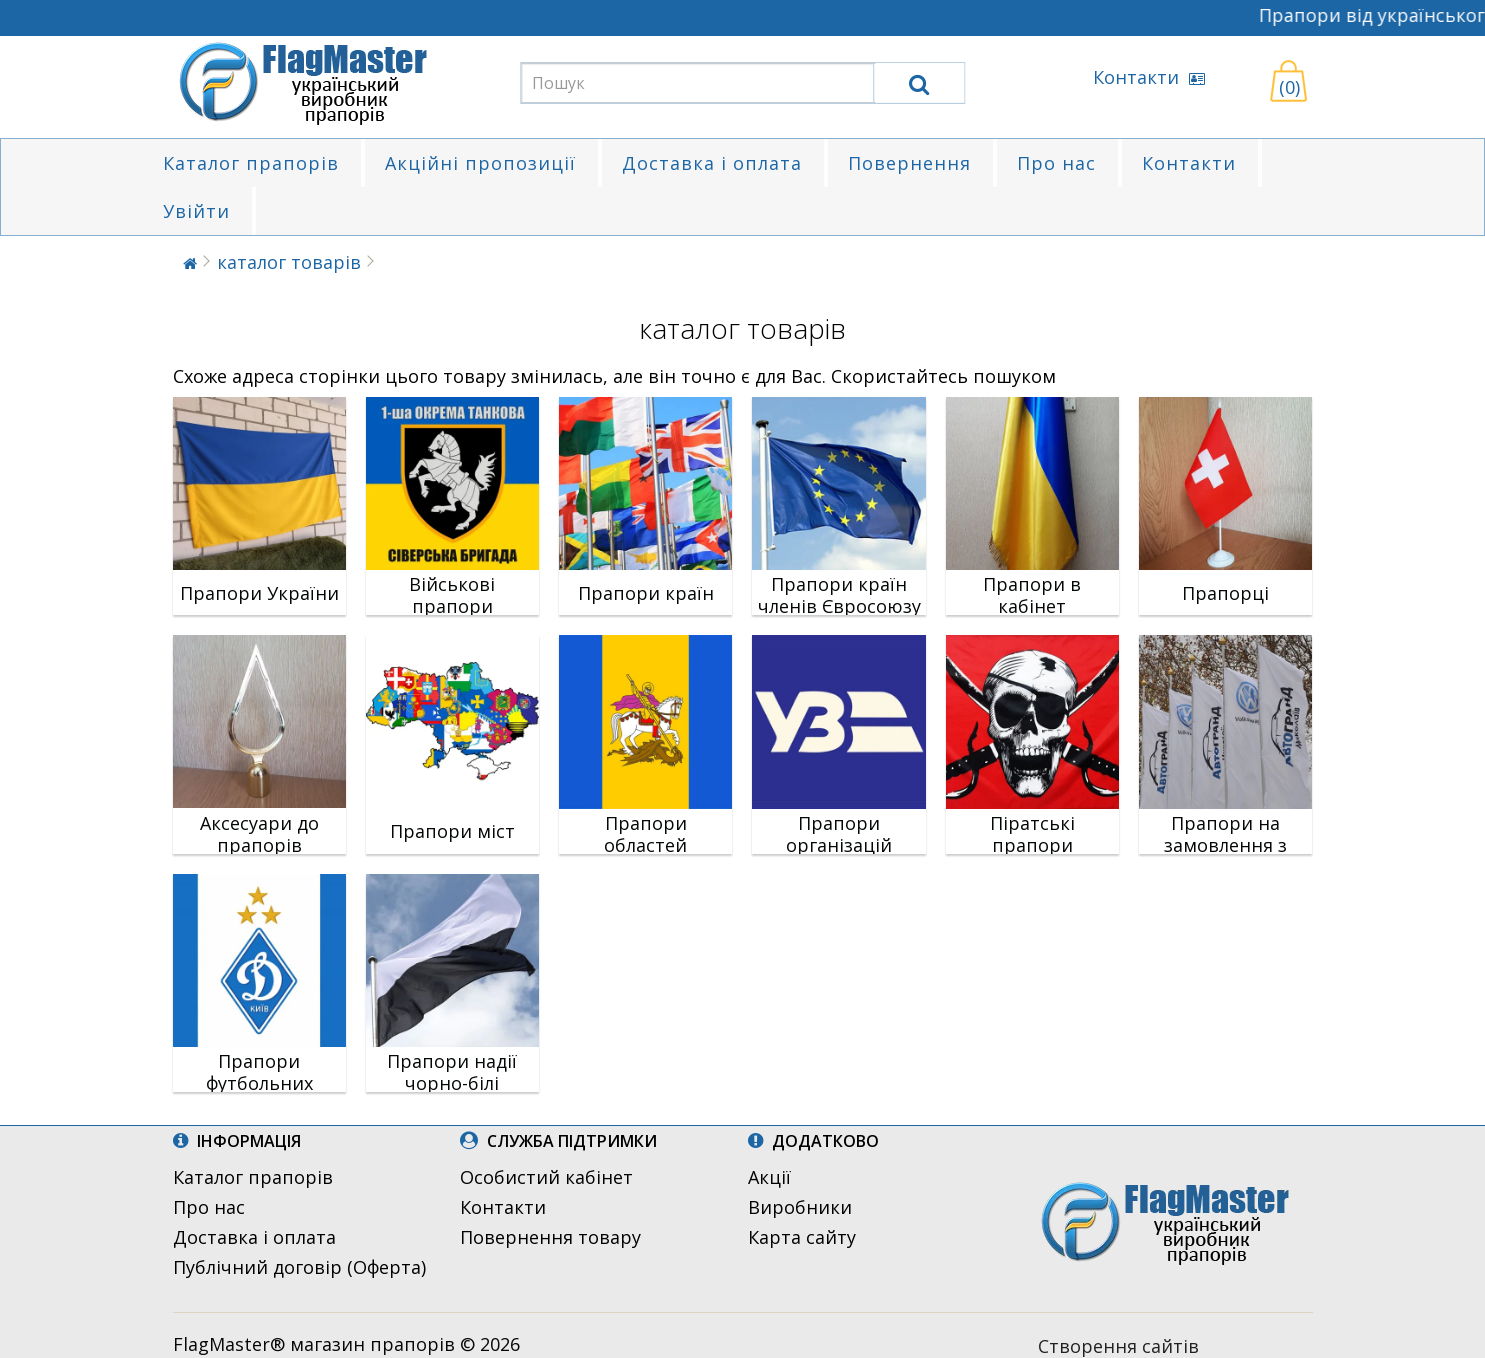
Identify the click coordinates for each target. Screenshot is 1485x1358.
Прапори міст (452, 831)
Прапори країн (646, 593)
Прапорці (1225, 593)
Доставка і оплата (712, 163)
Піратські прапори (1032, 834)
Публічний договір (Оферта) (299, 1267)
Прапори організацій (839, 834)
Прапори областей (645, 834)
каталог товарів (289, 262)
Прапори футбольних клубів (259, 1083)
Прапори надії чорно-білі (452, 1072)
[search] (919, 83)
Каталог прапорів (251, 163)
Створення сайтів (1118, 1346)
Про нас (1056, 163)
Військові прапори (452, 595)
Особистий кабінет (546, 1177)
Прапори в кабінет (1032, 595)
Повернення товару (550, 1237)
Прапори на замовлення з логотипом (1225, 845)
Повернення (909, 163)
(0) (1289, 87)
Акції (769, 1177)
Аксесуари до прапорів (259, 834)
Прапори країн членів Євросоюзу (839, 595)
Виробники (800, 1207)
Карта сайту (802, 1237)
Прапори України (259, 593)
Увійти (196, 211)
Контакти (1149, 77)
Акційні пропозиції (480, 163)
